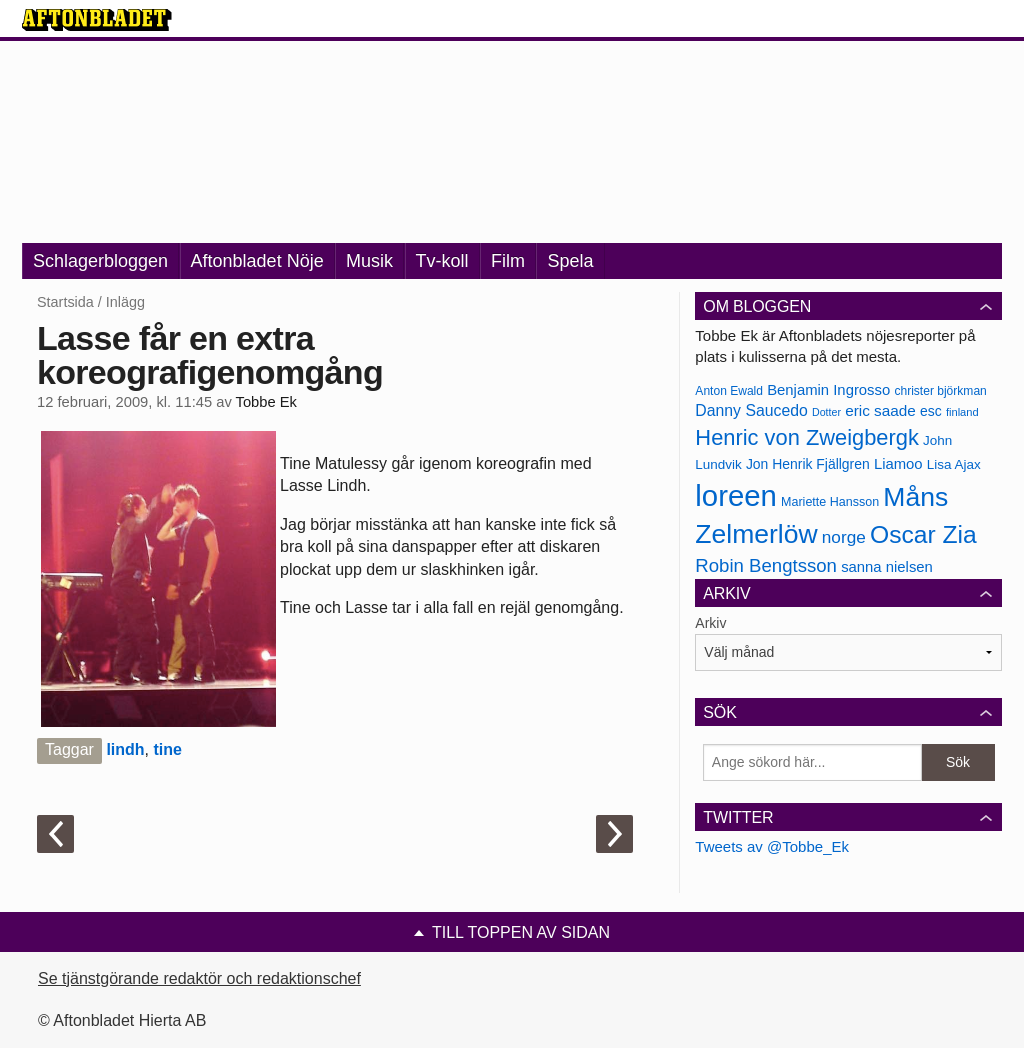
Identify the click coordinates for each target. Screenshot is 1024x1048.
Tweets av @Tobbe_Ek (772, 846)
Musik (369, 261)
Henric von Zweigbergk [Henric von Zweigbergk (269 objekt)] (807, 437)
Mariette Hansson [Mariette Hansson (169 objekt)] (830, 502)
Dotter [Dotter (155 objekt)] (826, 412)
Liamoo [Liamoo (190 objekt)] (898, 464)
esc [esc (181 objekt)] (931, 411)
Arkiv (710, 623)
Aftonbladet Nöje (257, 261)
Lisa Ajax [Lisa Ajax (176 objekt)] (954, 464)
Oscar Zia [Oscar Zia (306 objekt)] (923, 534)
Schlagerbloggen (100, 261)
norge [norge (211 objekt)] (844, 537)
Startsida (65, 302)
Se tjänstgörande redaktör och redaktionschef (199, 978)
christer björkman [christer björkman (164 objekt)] (940, 391)
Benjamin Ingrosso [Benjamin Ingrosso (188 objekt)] (828, 390)
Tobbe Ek (266, 402)
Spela (570, 261)
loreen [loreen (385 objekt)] (736, 495)
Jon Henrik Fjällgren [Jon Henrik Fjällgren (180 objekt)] (808, 464)
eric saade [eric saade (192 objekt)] (880, 410)
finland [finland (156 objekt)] (962, 412)
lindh (125, 749)
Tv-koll (442, 261)
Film (508, 261)
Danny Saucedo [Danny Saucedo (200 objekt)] (751, 410)
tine (167, 749)
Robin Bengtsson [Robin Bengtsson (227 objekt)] (766, 565)
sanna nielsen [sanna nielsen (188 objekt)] (887, 567)
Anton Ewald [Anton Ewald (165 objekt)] (729, 391)
